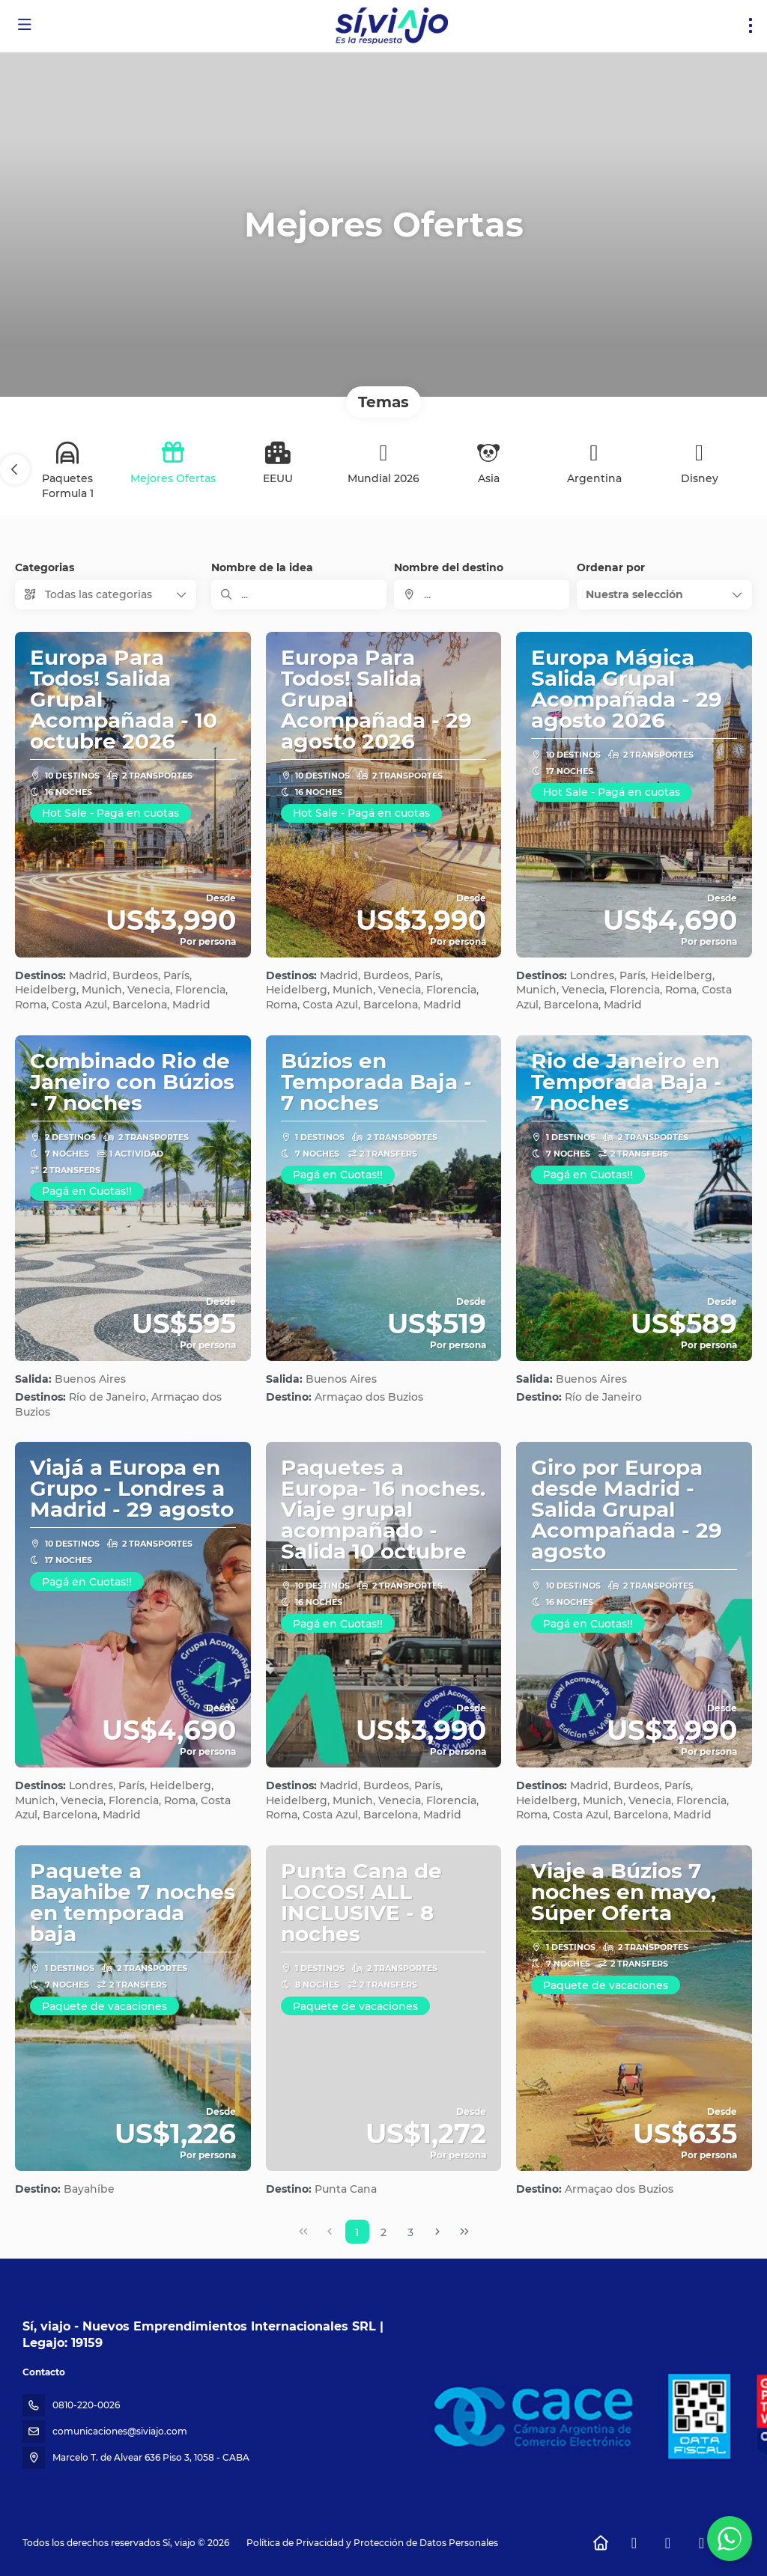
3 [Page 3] (410, 2232)
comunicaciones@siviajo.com (119, 2431)
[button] (15, 469)
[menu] (751, 25)
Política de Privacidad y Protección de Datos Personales (372, 2542)
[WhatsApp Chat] (729, 2538)
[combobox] (481, 594)
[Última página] (464, 2232)
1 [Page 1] (357, 2232)
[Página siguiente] (437, 2232)
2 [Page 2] (383, 2232)
